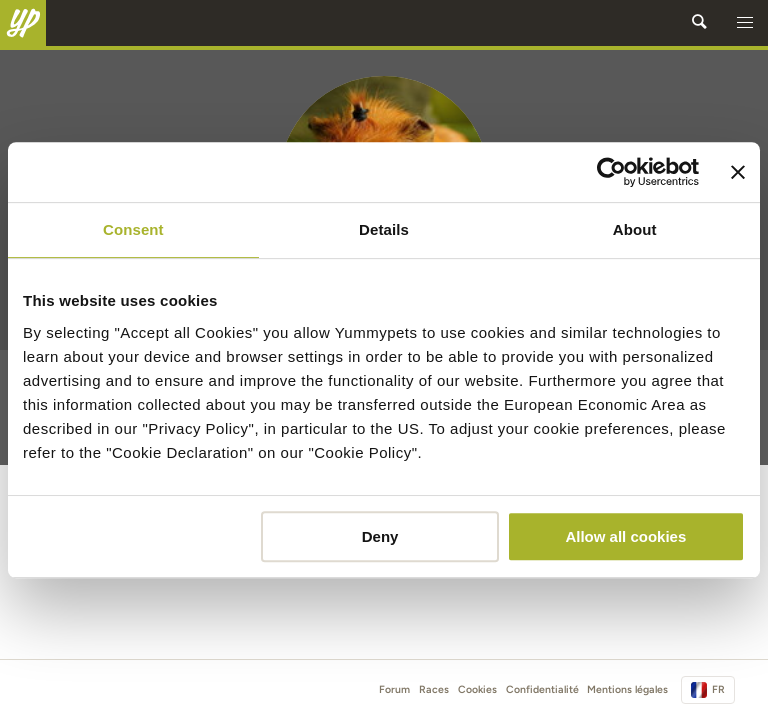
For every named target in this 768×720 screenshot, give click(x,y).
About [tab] (635, 229)
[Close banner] (738, 172)
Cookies (477, 689)
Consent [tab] (133, 229)
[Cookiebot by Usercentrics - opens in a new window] (611, 172)
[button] (745, 23)
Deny (380, 536)
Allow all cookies (625, 536)
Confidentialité (542, 689)
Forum (394, 689)
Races (434, 689)
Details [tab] (384, 229)
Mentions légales (627, 689)
